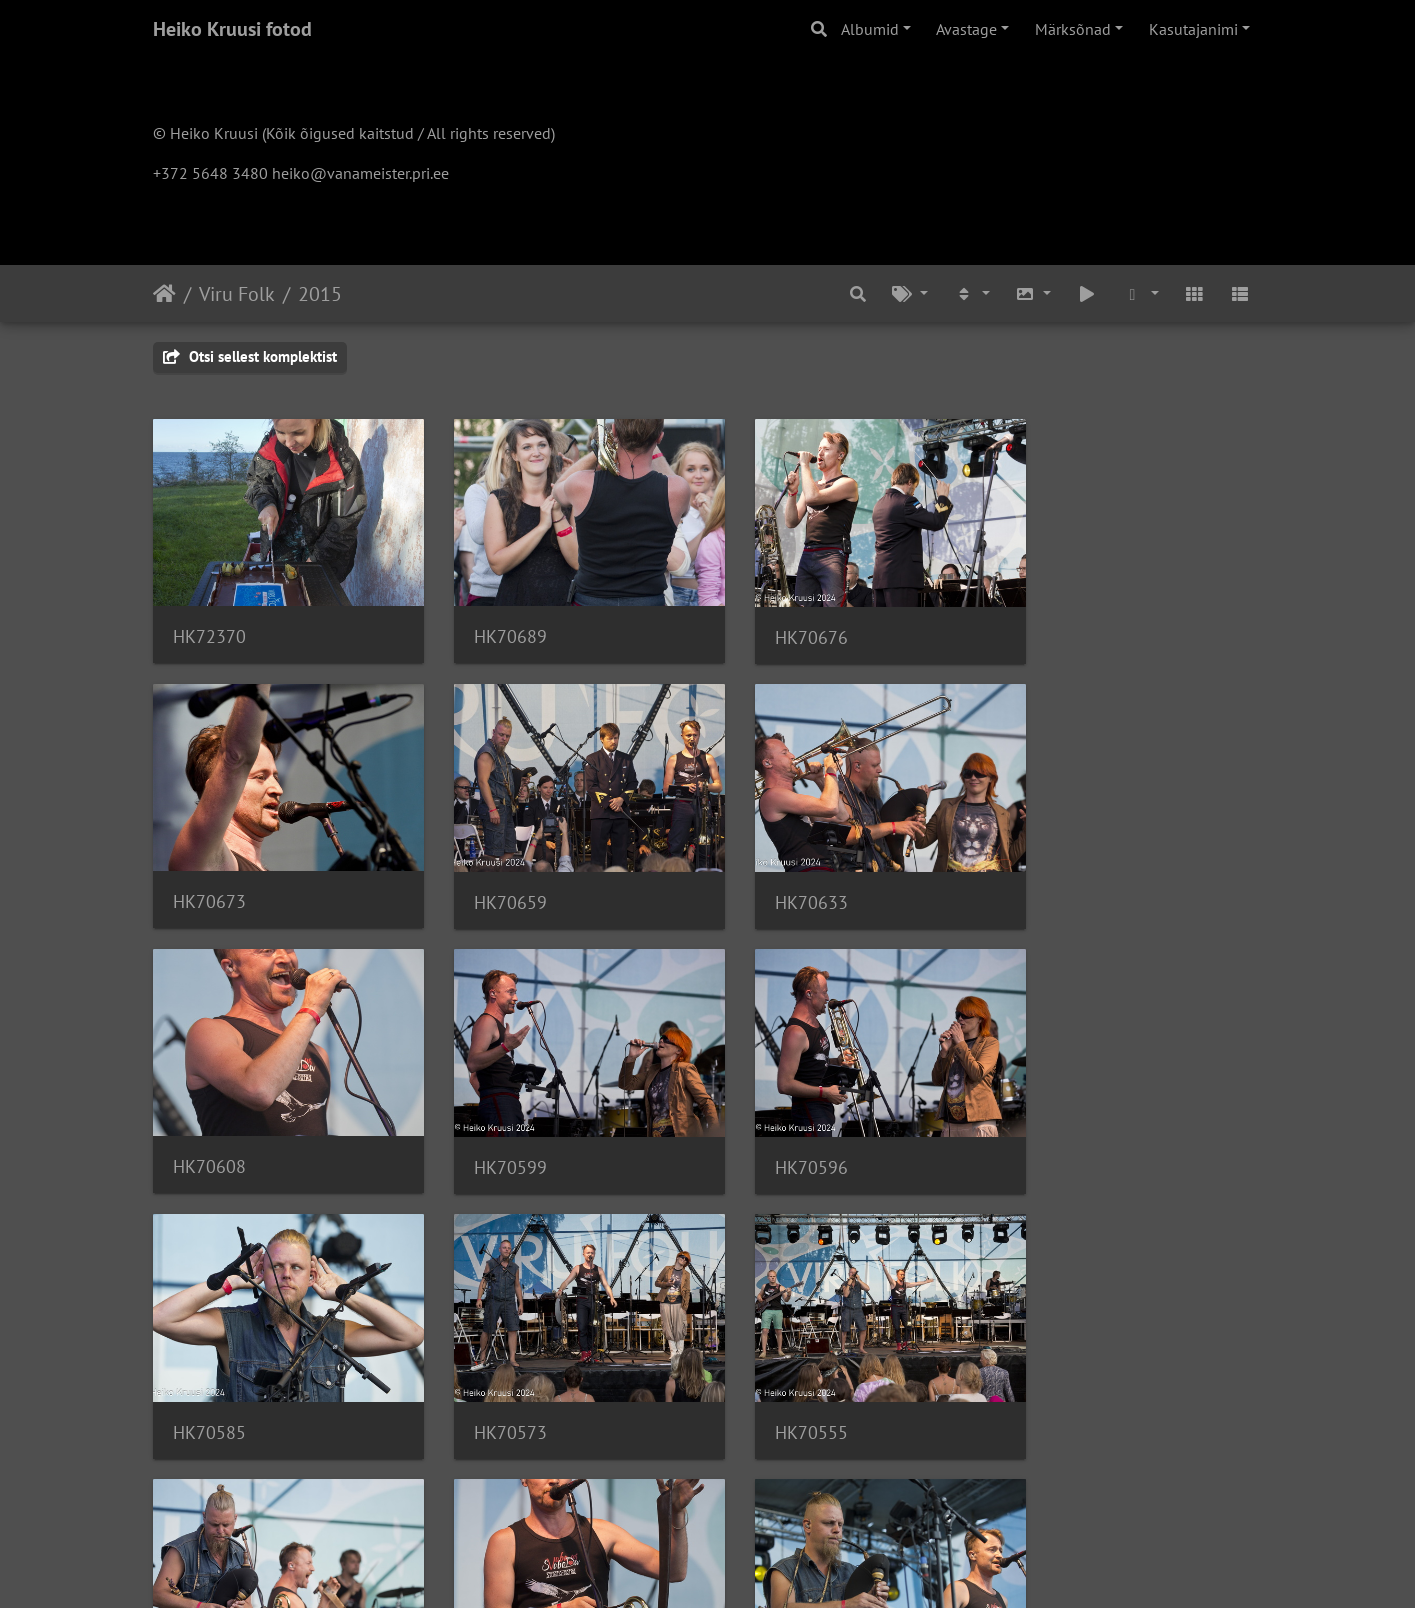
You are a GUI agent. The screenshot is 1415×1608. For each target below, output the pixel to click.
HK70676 (779, 625)
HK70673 (1064, 625)
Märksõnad (1073, 29)
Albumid (870, 29)
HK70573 (779, 1133)
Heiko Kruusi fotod (232, 29)
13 (807, 1490)
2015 (320, 294)
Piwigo (747, 1566)
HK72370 (209, 625)
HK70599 (1064, 879)
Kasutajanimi (1193, 29)
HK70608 (779, 879)
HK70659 (209, 879)
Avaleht (164, 294)
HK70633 (494, 879)
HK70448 (779, 1387)
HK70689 (494, 625)
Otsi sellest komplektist (250, 356)
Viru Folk (237, 294)
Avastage (966, 29)
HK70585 (494, 1133)
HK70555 (1064, 1133)
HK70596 (209, 1133)
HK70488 (494, 1387)
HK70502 (209, 1387)
